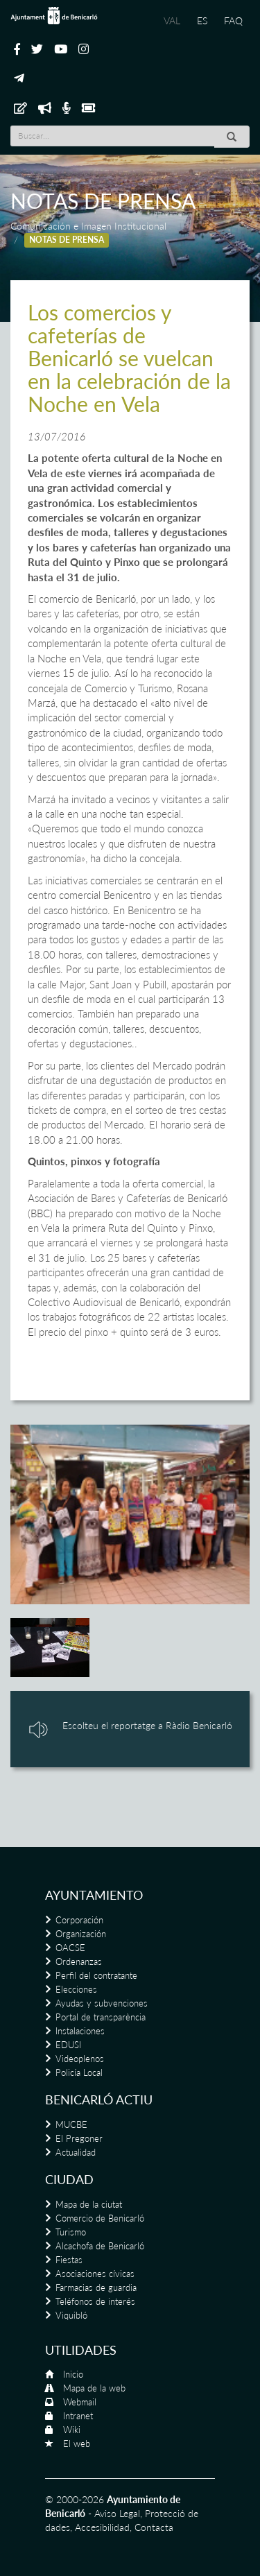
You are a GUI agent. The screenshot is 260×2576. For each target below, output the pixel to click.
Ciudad (69, 2179)
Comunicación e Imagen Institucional (88, 226)
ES (202, 20)
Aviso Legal (117, 2513)
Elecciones (76, 1989)
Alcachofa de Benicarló (99, 2245)
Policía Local (79, 2072)
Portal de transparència (100, 2017)
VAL (172, 20)
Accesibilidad (102, 2527)
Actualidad (75, 2152)
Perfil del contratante (96, 1975)
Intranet (78, 2415)
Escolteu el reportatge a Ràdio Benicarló (147, 1725)
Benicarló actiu (99, 2099)
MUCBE (71, 2124)
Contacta (154, 2527)
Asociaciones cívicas (95, 2273)
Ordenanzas (78, 1961)
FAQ (233, 20)
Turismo (70, 2232)
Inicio (73, 2374)
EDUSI (68, 2044)
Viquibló (71, 2315)
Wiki (71, 2429)
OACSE (70, 1947)
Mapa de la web (94, 2388)
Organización (80, 1933)
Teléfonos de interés (95, 2301)
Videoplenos (79, 2058)
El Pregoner (79, 2138)
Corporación (79, 1919)
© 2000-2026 (74, 2499)
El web (76, 2443)
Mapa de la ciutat (88, 2204)
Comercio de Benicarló (99, 2218)
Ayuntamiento (94, 1895)
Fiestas (69, 2259)
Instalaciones (80, 2030)
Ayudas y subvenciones (101, 2003)
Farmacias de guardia (96, 2287)
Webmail (79, 2401)
